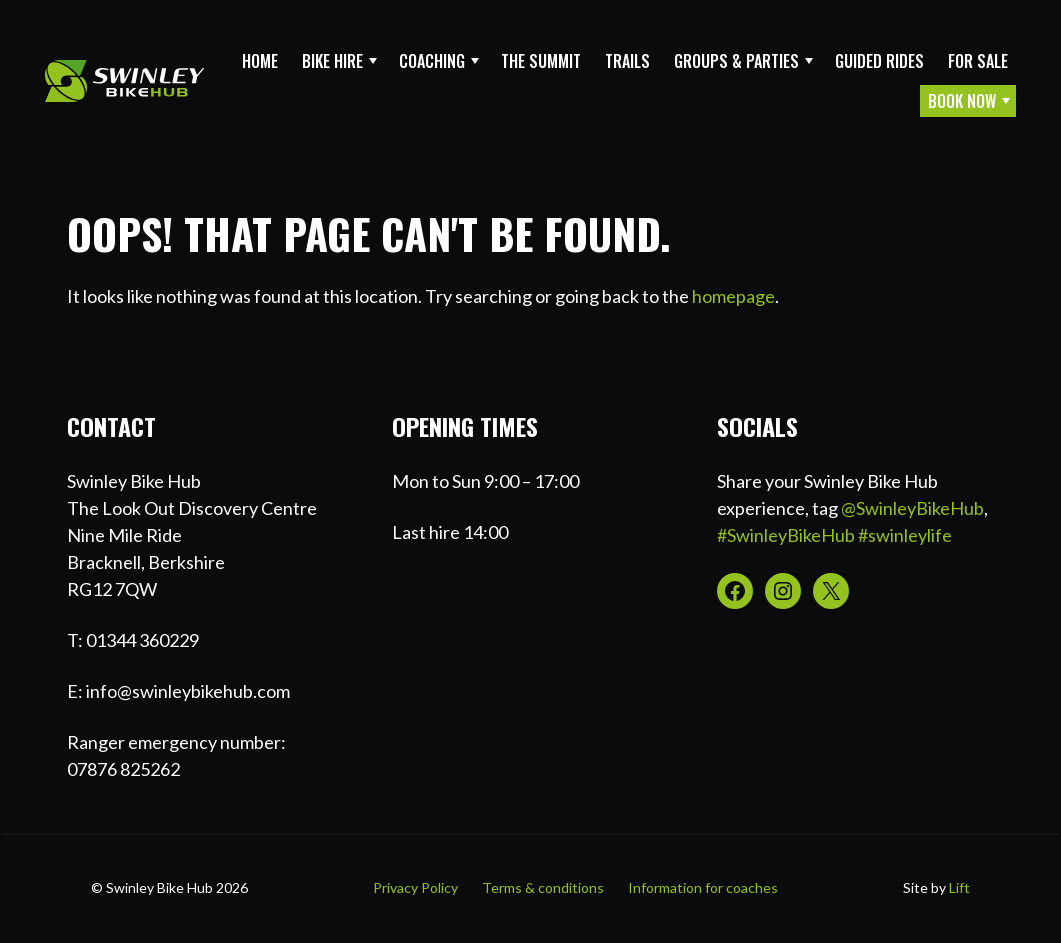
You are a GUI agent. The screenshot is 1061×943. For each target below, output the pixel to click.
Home (260, 61)
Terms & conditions (543, 887)
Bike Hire (332, 61)
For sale (978, 61)
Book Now (962, 101)
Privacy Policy (415, 887)
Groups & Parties (736, 61)
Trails (627, 61)
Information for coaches (703, 887)
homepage (733, 296)
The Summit (541, 61)
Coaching (432, 61)
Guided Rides (879, 61)
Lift (959, 887)
